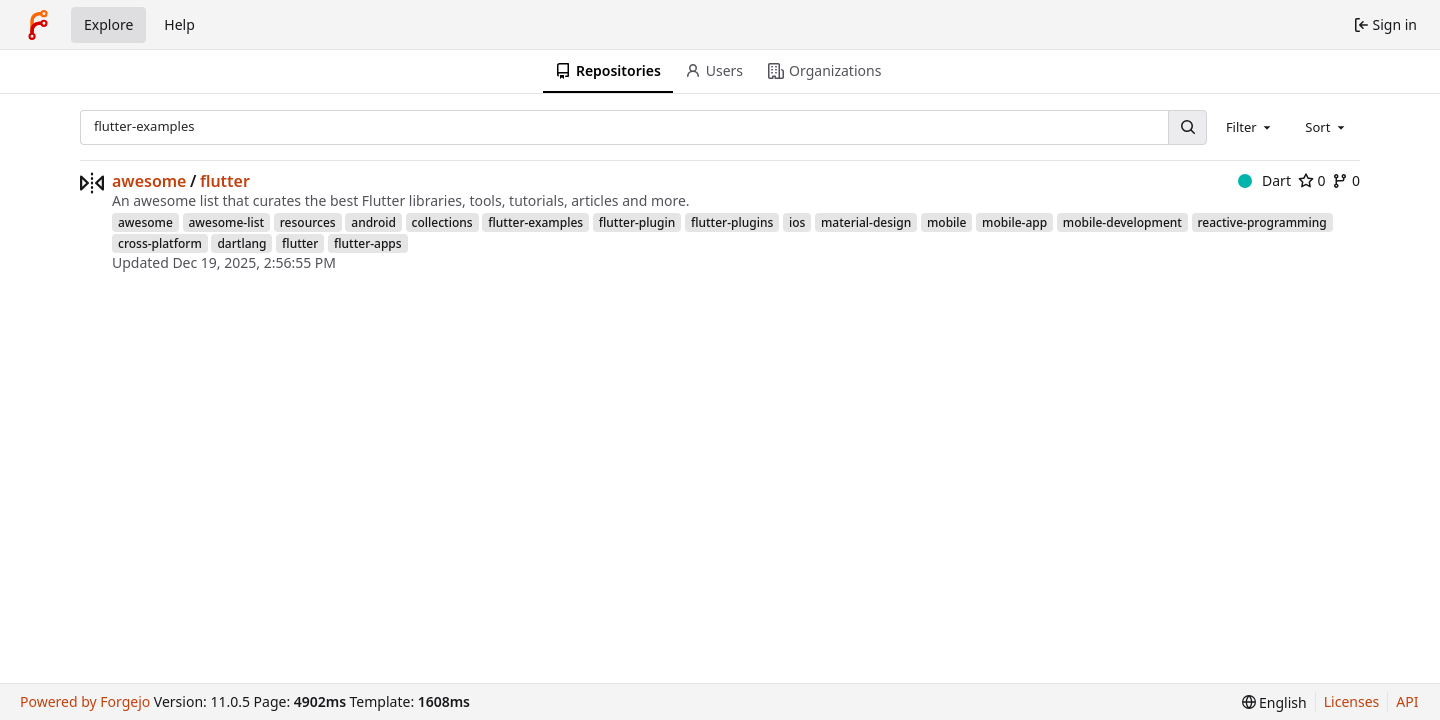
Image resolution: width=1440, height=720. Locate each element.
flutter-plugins (732, 222)
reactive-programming (1262, 222)
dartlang (241, 243)
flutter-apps (368, 243)
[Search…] (1187, 127)
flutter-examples (535, 222)
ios (797, 222)
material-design (866, 222)
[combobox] (1250, 127)
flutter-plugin (637, 222)
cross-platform (160, 243)
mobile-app (1014, 222)
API (1407, 701)
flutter (225, 181)
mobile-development (1122, 222)
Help (179, 24)
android (373, 222)
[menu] (1274, 702)
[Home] (38, 25)
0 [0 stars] (1312, 180)
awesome (149, 181)
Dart (1264, 180)
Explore (108, 24)
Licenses (1352, 701)
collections (442, 222)
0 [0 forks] (1346, 180)
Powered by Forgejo (85, 701)
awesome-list (227, 222)
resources (308, 222)
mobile (947, 222)
